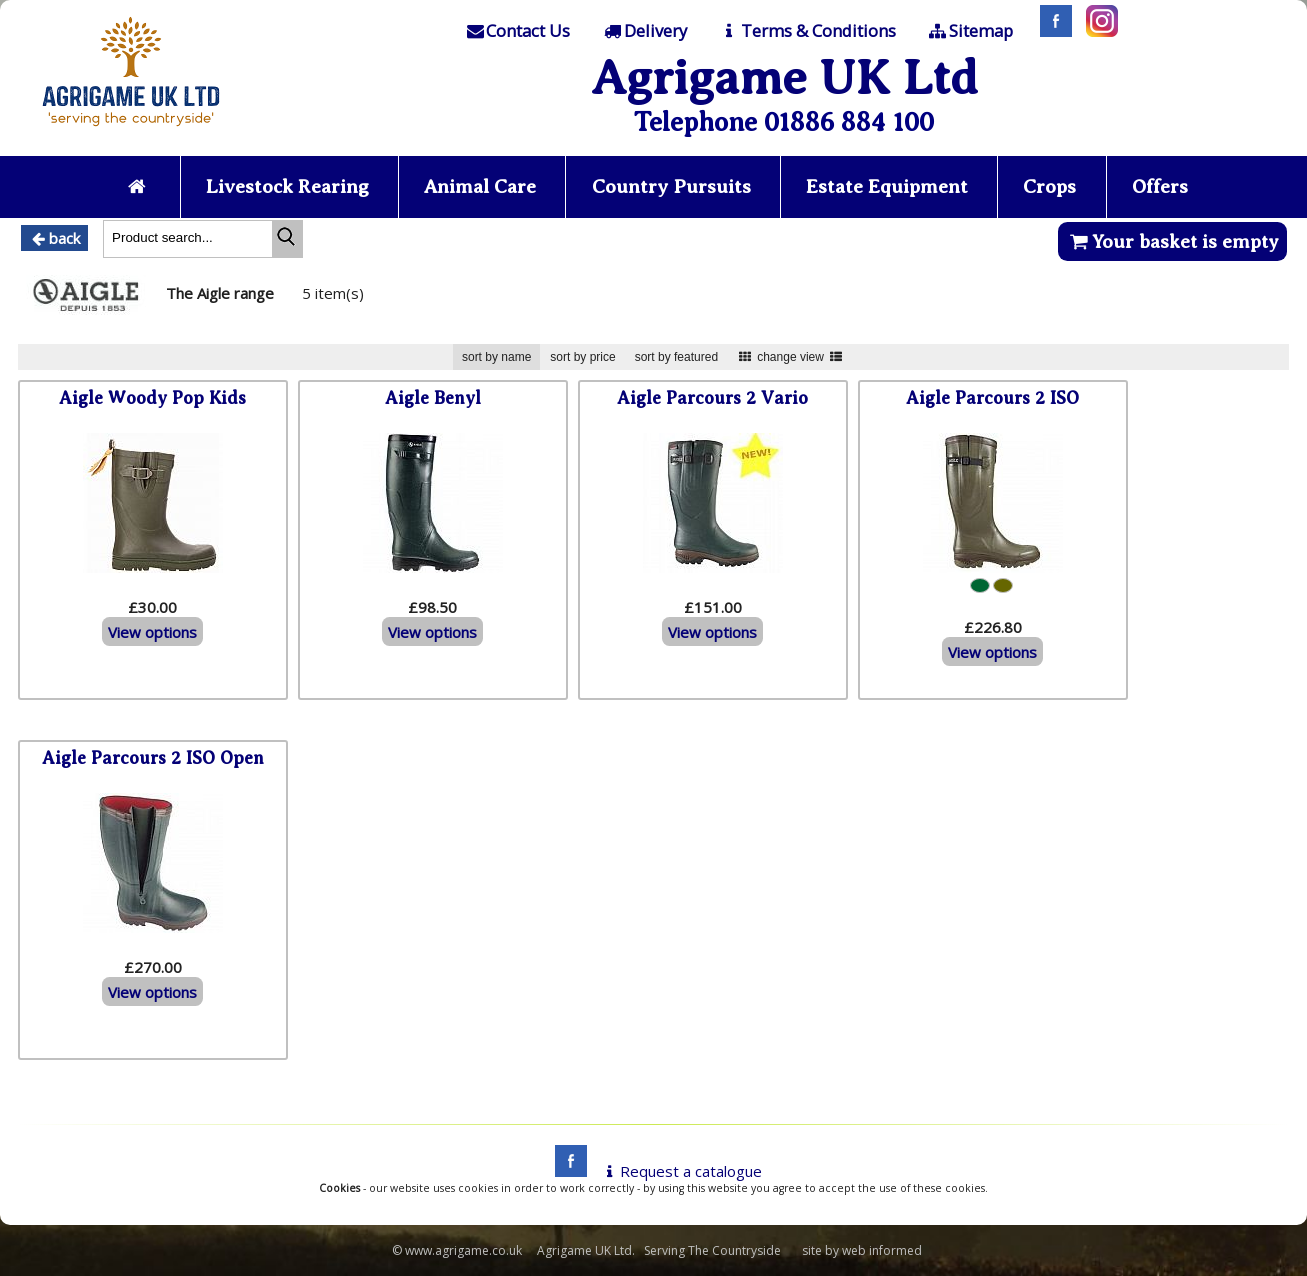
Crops (1053, 186)
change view (790, 357)
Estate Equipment (889, 186)
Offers (1163, 186)
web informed (882, 1250)
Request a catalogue (680, 1171)
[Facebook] (1051, 31)
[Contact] (517, 31)
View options (152, 632)
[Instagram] (1097, 31)
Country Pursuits (673, 186)
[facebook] (566, 1171)
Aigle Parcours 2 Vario (712, 398)
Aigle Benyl (433, 398)
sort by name (496, 357)
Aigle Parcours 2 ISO (992, 398)
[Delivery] (644, 31)
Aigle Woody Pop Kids (152, 398)
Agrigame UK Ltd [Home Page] (784, 77)
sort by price (582, 357)
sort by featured (676, 357)
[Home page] (131, 132)
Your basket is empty (1172, 241)
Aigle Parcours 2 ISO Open (153, 758)
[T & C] (806, 31)
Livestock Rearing (286, 186)
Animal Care (480, 186)
